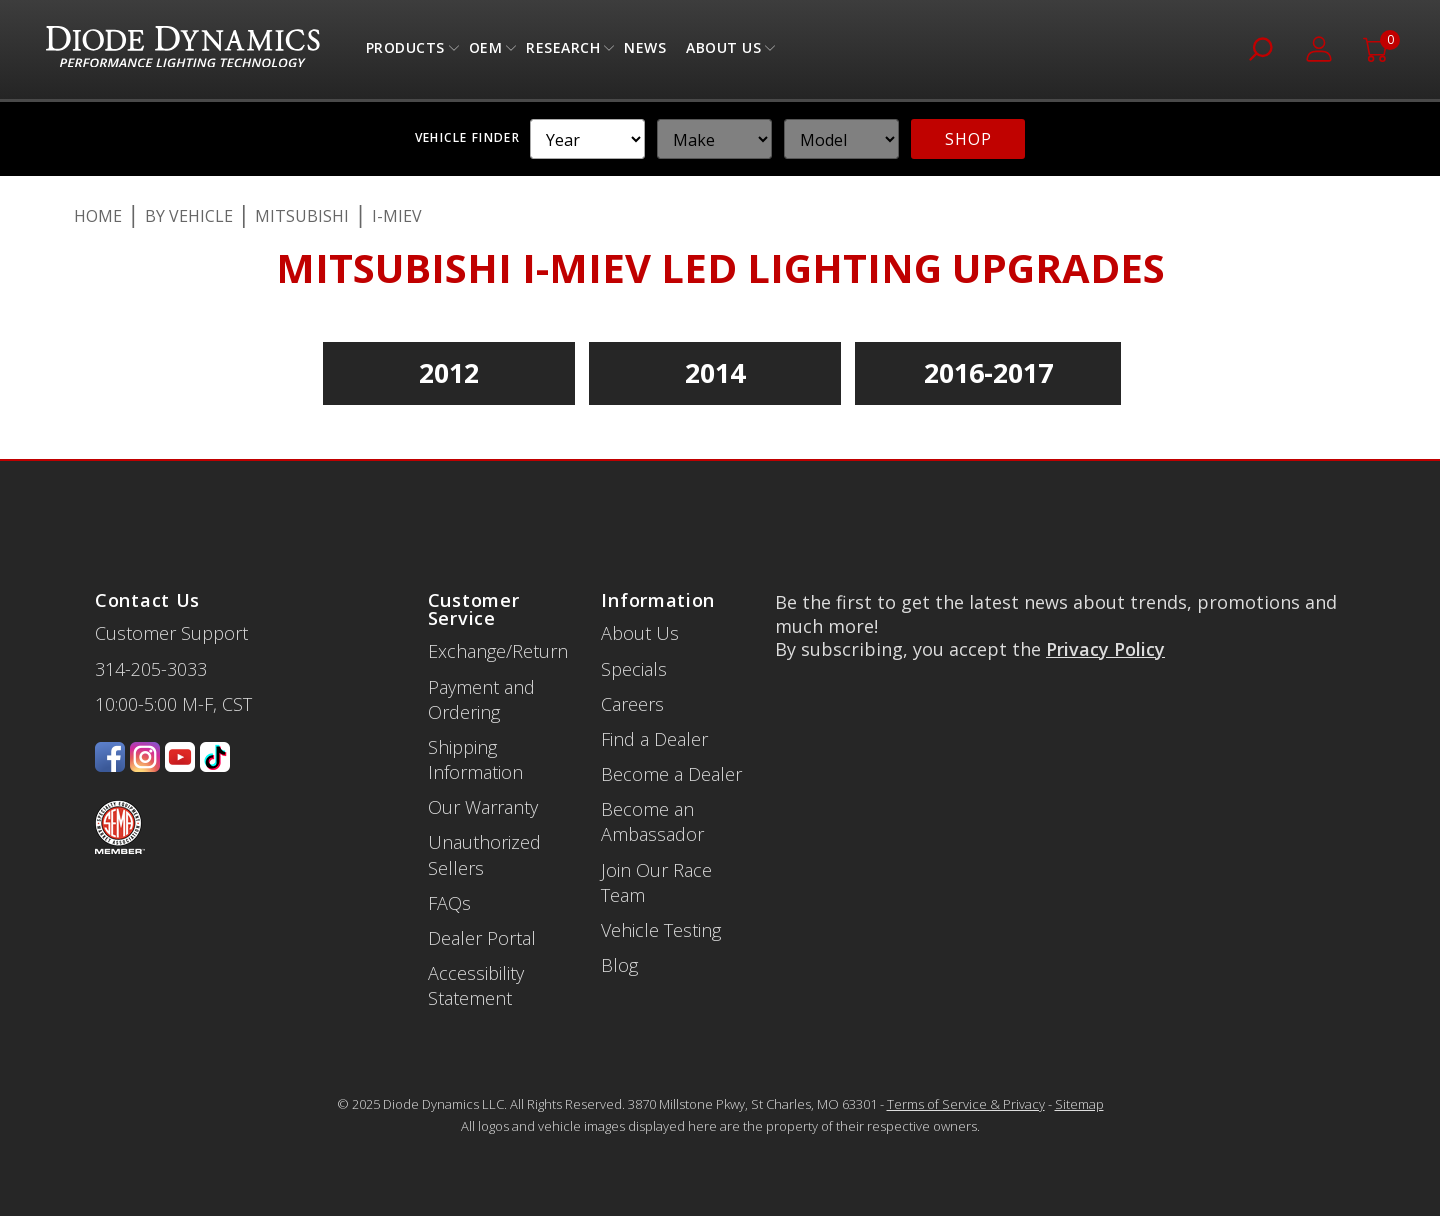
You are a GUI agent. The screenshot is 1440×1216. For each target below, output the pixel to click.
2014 (715, 372)
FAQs (449, 903)
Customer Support (171, 633)
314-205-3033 (151, 669)
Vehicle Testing (661, 930)
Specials (634, 669)
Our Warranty (483, 807)
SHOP (968, 139)
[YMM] (587, 139)
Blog (619, 965)
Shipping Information (475, 759)
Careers (632, 704)
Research (563, 52)
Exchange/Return (498, 651)
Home (98, 216)
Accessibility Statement (476, 985)
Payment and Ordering (481, 699)
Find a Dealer (654, 739)
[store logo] (183, 49)
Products (405, 52)
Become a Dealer (671, 774)
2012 (449, 372)
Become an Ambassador (652, 821)
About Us (723, 52)
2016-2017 (988, 372)
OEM (486, 52)
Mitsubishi (302, 216)
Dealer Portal (482, 938)
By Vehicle (189, 216)
